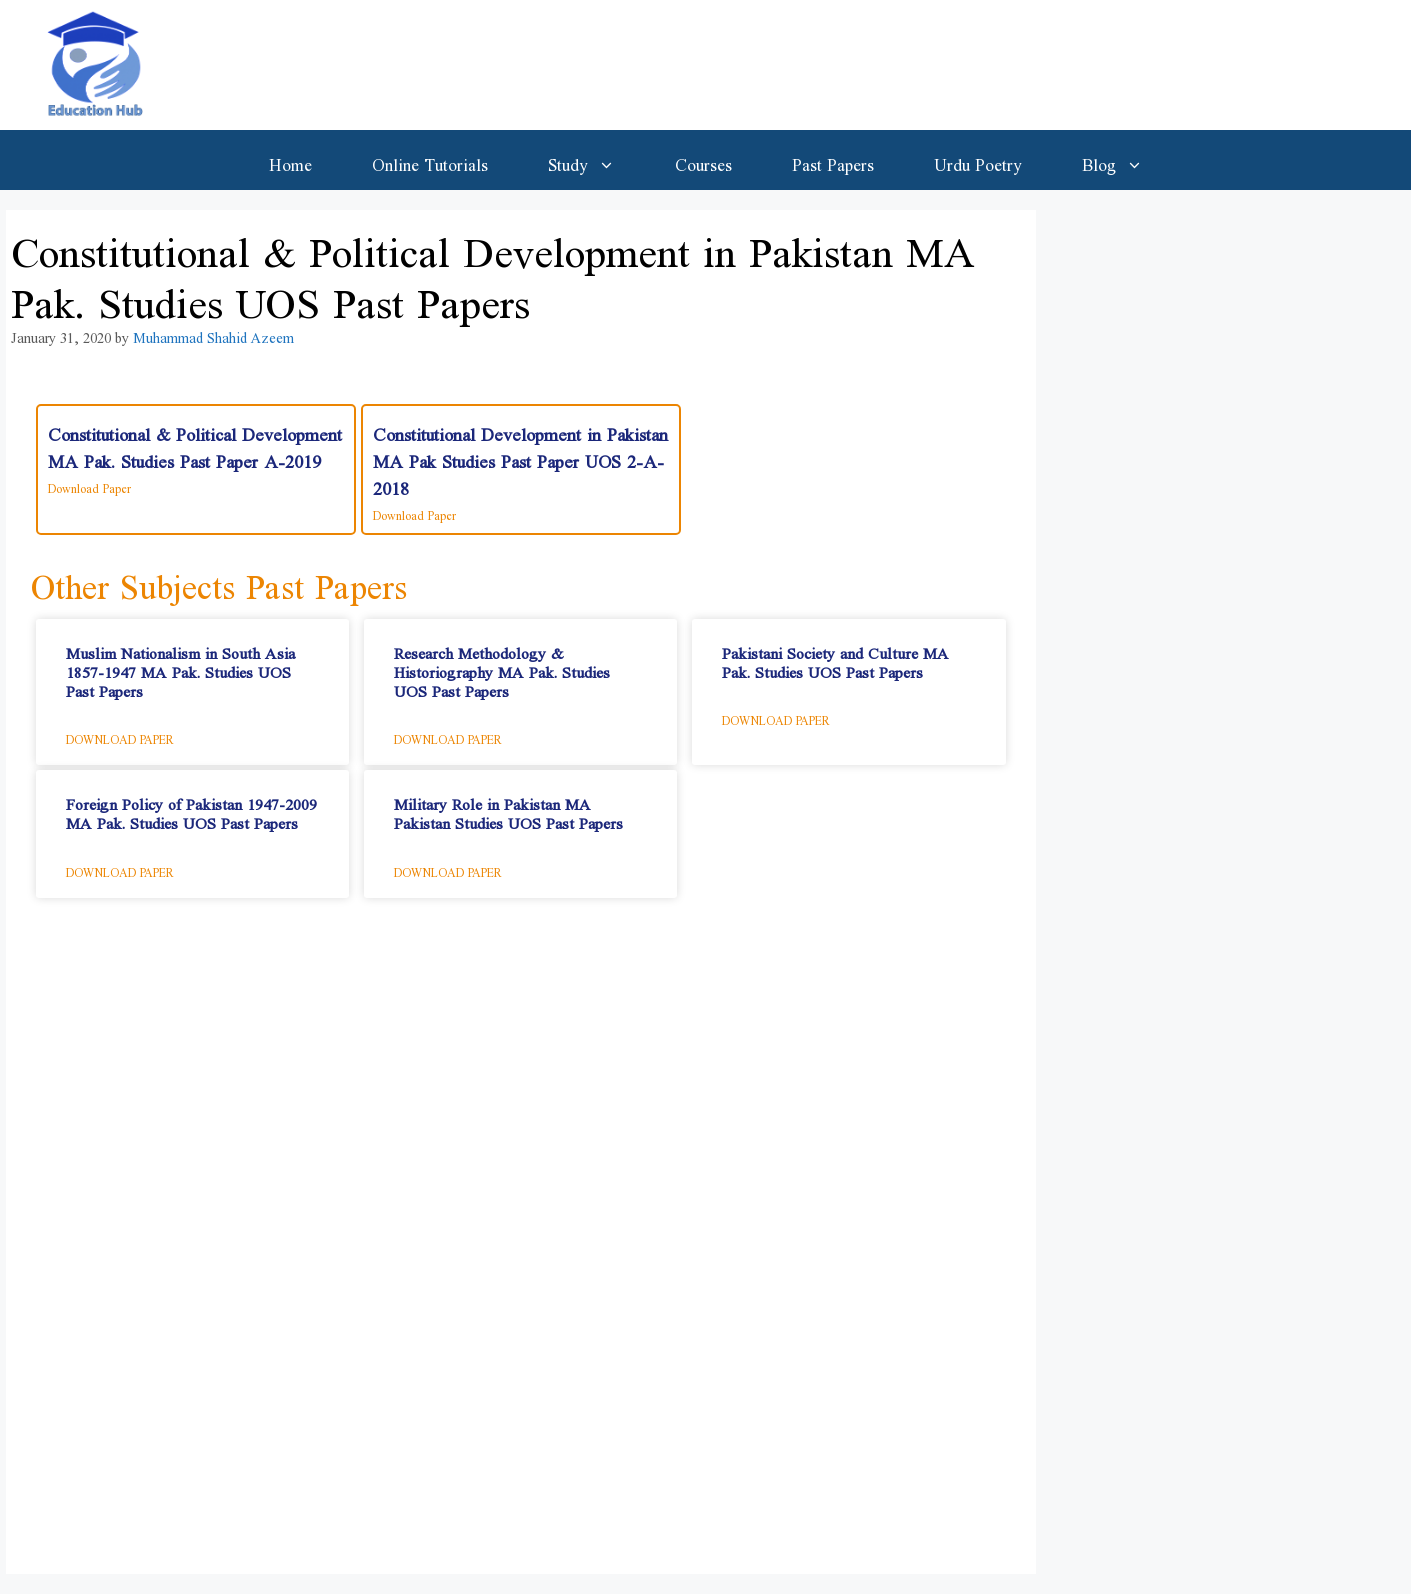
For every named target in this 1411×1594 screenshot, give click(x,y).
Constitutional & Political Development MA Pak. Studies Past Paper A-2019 (195, 442)
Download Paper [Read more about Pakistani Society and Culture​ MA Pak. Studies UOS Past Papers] (776, 717)
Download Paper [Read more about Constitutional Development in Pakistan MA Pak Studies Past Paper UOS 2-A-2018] (414, 512)
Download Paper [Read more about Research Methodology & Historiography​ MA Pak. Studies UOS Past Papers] (448, 736)
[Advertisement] (521, 1246)
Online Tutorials (430, 160)
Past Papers (833, 160)
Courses (703, 160)
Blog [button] (1127, 160)
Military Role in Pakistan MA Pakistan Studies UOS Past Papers (508, 809)
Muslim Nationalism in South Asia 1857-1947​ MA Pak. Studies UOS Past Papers (180, 667)
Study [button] (596, 160)
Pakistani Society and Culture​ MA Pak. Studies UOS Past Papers (835, 658)
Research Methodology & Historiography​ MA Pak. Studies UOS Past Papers (502, 667)
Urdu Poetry (978, 160)
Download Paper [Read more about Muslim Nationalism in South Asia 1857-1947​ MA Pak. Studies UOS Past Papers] (120, 736)
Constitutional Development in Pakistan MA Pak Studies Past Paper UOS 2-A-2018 (520, 456)
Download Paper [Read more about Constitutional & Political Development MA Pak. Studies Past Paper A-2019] (89, 485)
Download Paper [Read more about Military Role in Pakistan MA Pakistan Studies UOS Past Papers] (448, 869)
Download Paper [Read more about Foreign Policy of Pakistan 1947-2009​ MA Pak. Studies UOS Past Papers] (120, 869)
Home (290, 160)
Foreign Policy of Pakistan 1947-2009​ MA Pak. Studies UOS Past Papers (191, 809)
